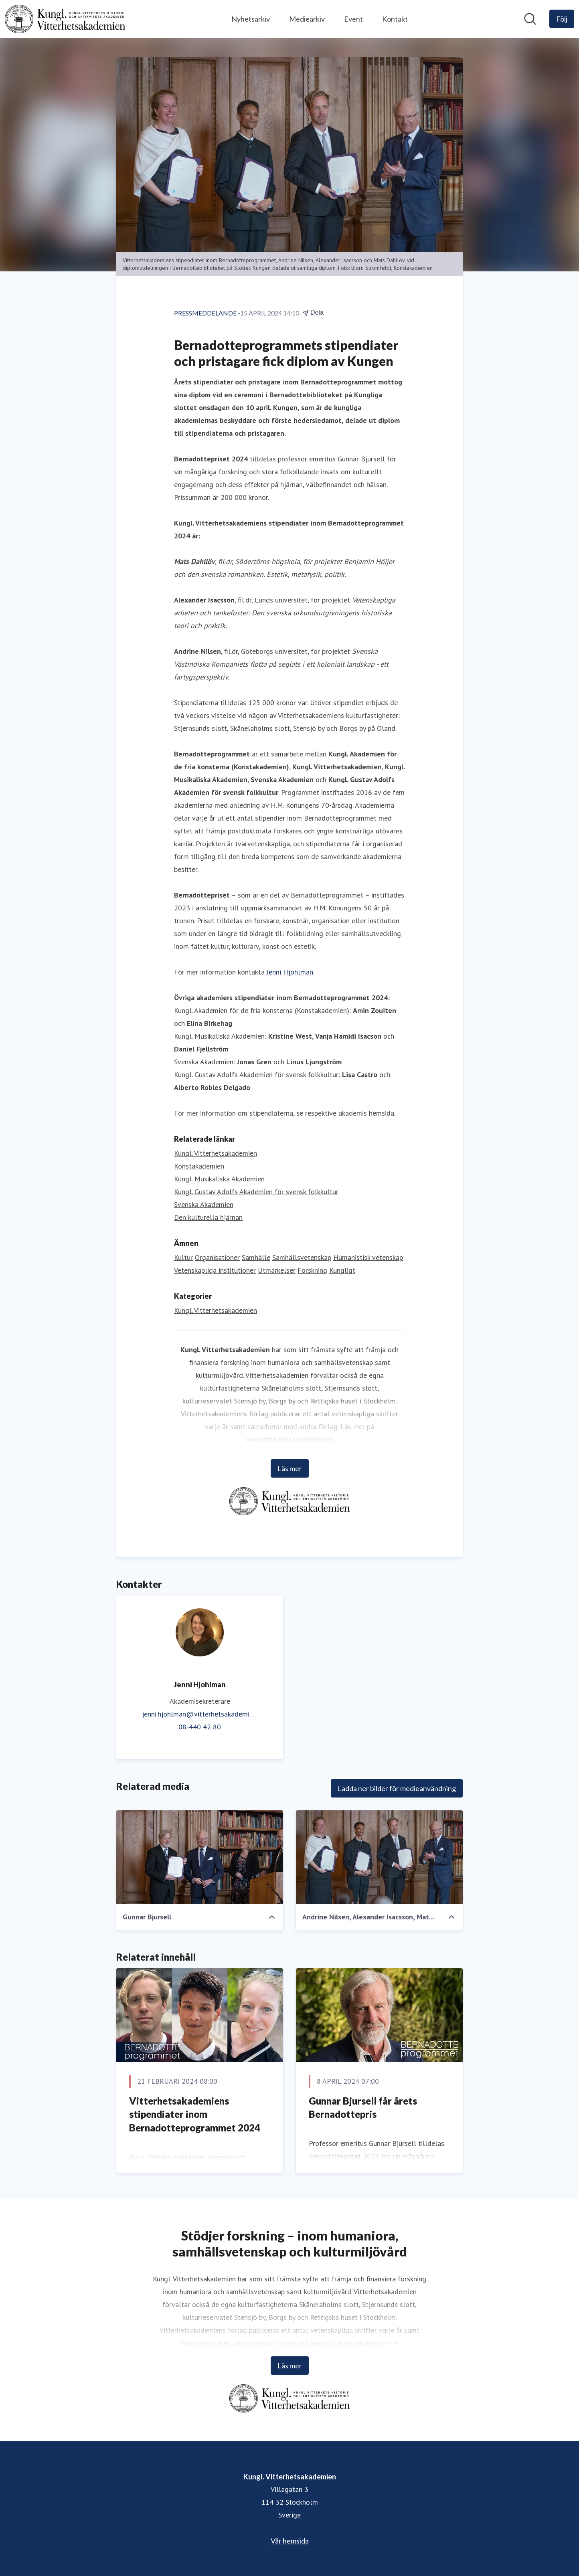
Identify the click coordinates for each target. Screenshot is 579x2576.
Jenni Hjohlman (290, 972)
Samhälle (256, 1257)
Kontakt (395, 18)
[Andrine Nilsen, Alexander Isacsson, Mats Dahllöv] (379, 1857)
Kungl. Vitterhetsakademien (215, 1310)
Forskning (312, 1270)
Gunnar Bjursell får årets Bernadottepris (363, 2107)
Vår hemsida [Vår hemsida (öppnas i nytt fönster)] (290, 2540)
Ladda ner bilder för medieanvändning (397, 1788)
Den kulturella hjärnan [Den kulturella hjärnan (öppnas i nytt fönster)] (208, 1217)
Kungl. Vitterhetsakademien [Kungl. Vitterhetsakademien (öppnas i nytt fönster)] (215, 1153)
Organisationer (217, 1257)
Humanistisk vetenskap (368, 1257)
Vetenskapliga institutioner (215, 1270)
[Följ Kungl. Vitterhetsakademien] (561, 19)
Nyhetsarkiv (250, 18)
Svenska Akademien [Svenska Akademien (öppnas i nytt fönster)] (203, 1204)
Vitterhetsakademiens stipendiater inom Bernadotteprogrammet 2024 (194, 2114)
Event (353, 18)
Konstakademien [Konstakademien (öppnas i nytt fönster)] (199, 1166)
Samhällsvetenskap (301, 1257)
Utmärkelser (277, 1270)
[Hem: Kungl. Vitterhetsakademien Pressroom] (65, 19)
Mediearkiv (307, 18)
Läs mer (289, 1468)
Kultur (183, 1257)
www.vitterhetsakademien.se (288, 1439)
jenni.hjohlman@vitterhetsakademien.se (199, 1714)
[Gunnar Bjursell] (199, 1857)
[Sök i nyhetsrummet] (530, 18)
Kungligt (342, 1270)
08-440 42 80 (199, 1726)
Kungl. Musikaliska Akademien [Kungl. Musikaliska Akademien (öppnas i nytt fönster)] (219, 1178)
